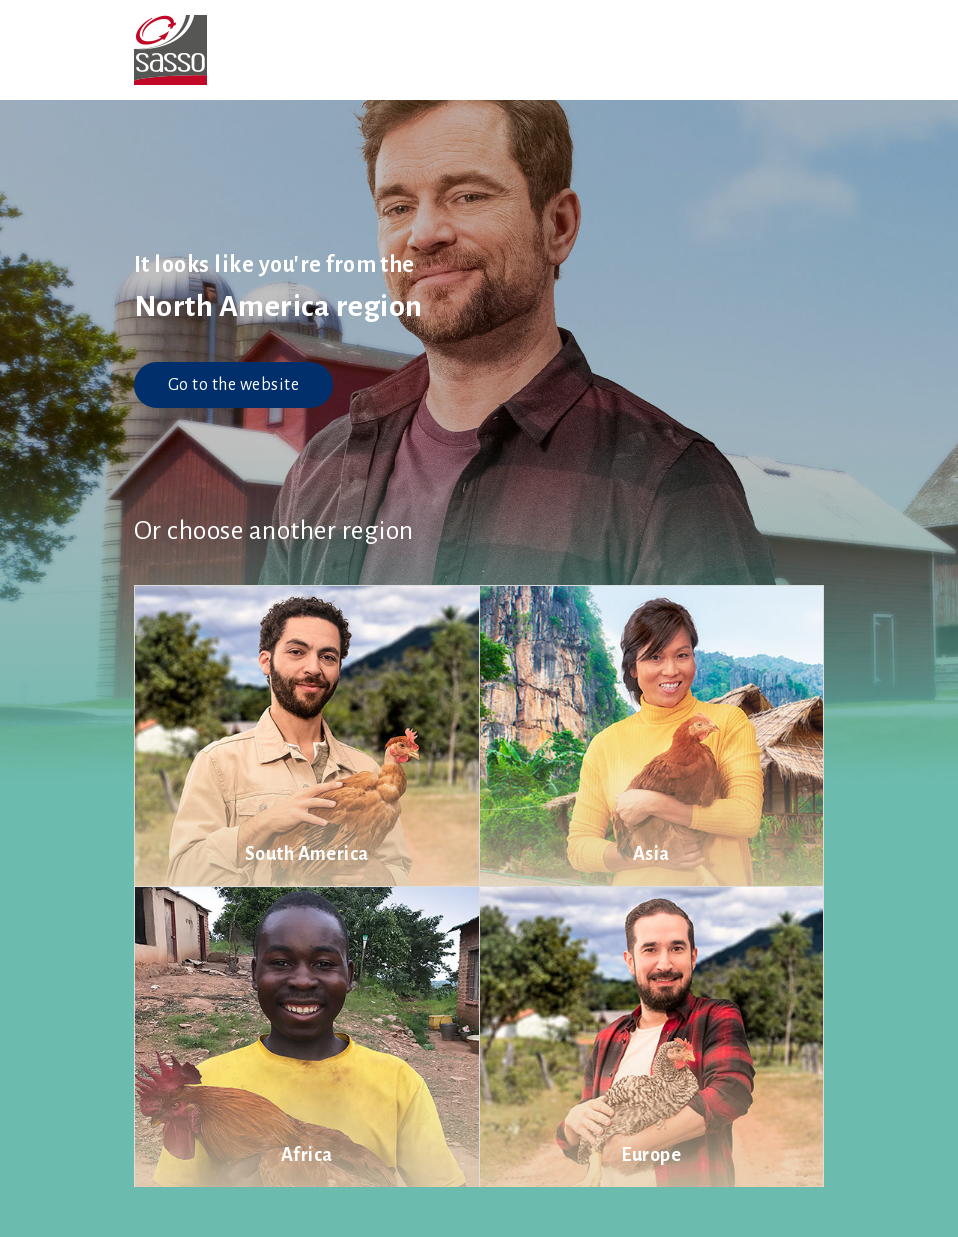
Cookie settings (520, 1212)
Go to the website (233, 385)
